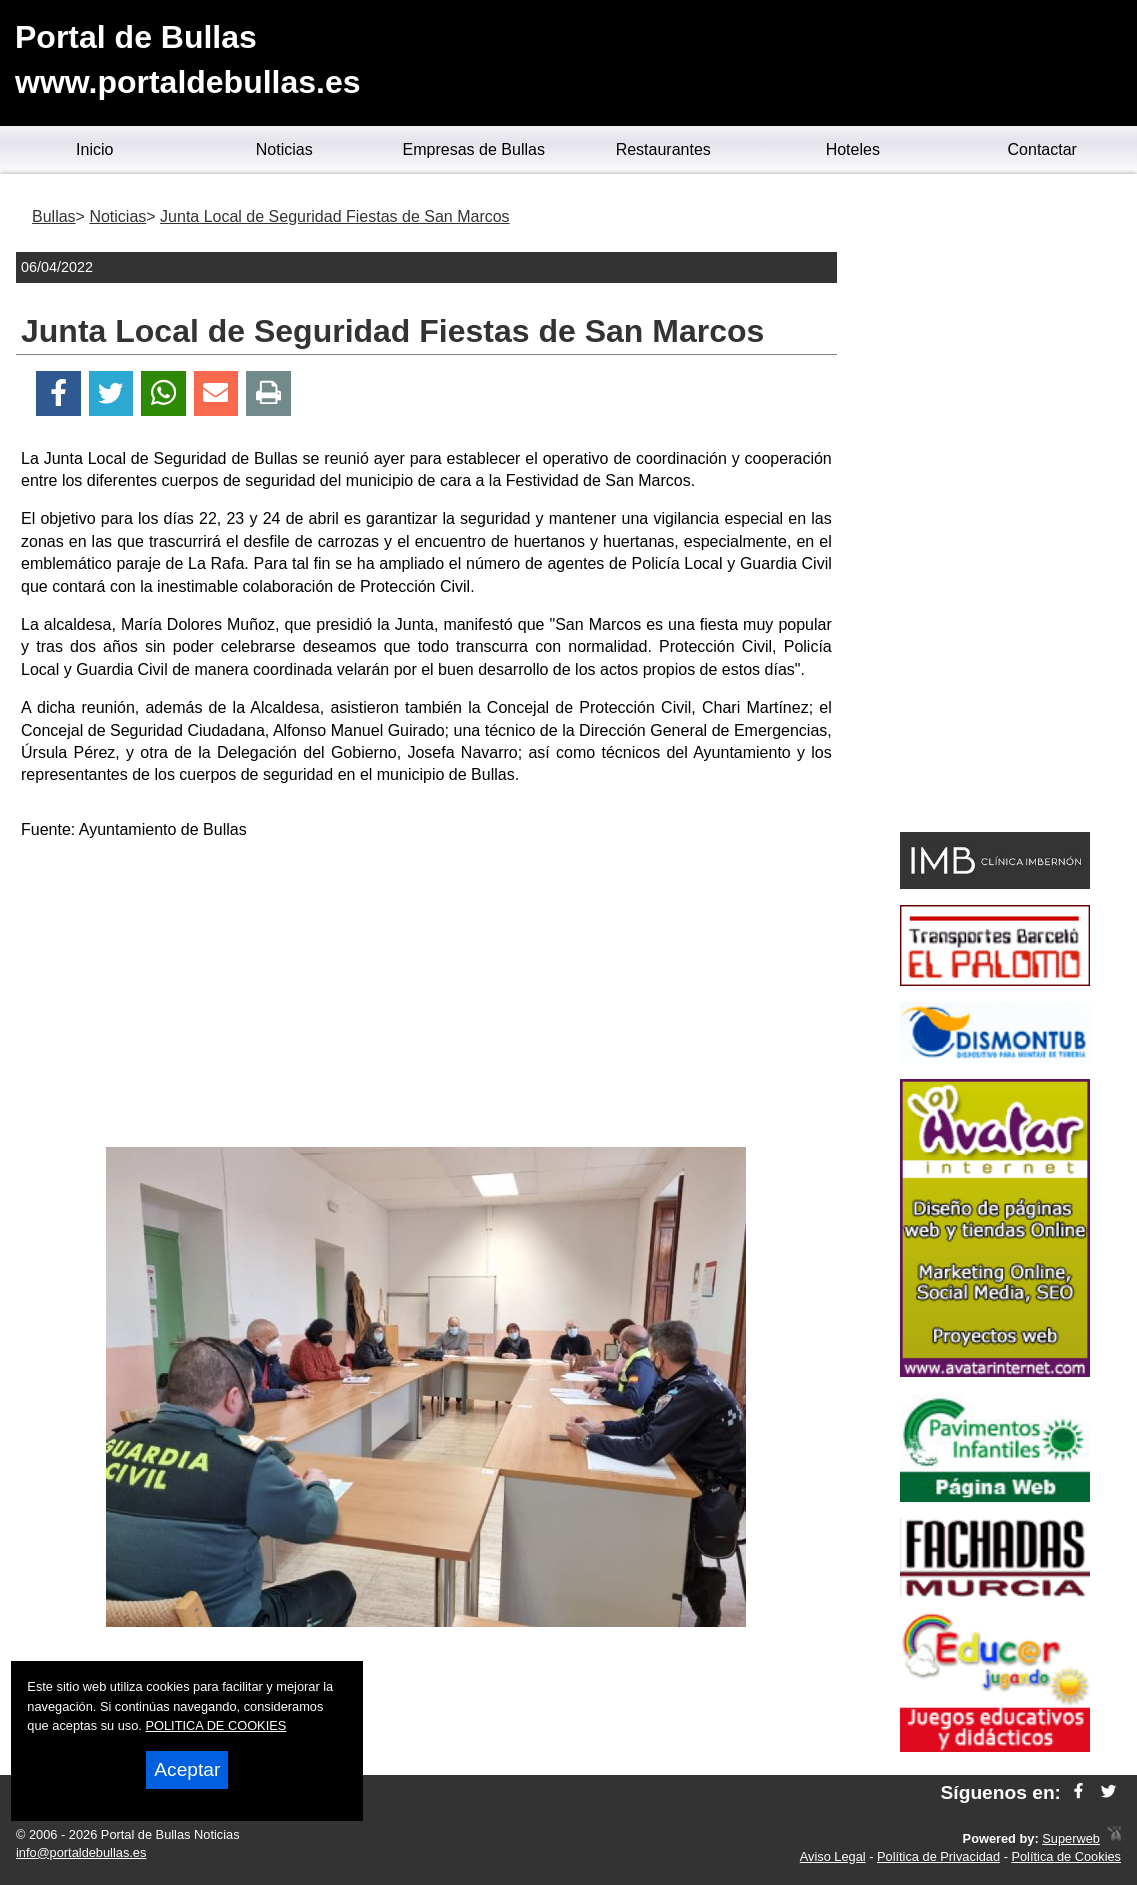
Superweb (1071, 1838)
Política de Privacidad (938, 1856)
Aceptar (187, 1769)
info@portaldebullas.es (81, 1852)
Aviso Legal (833, 1856)
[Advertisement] (426, 997)
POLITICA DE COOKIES (215, 1725)
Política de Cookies (1066, 1856)
